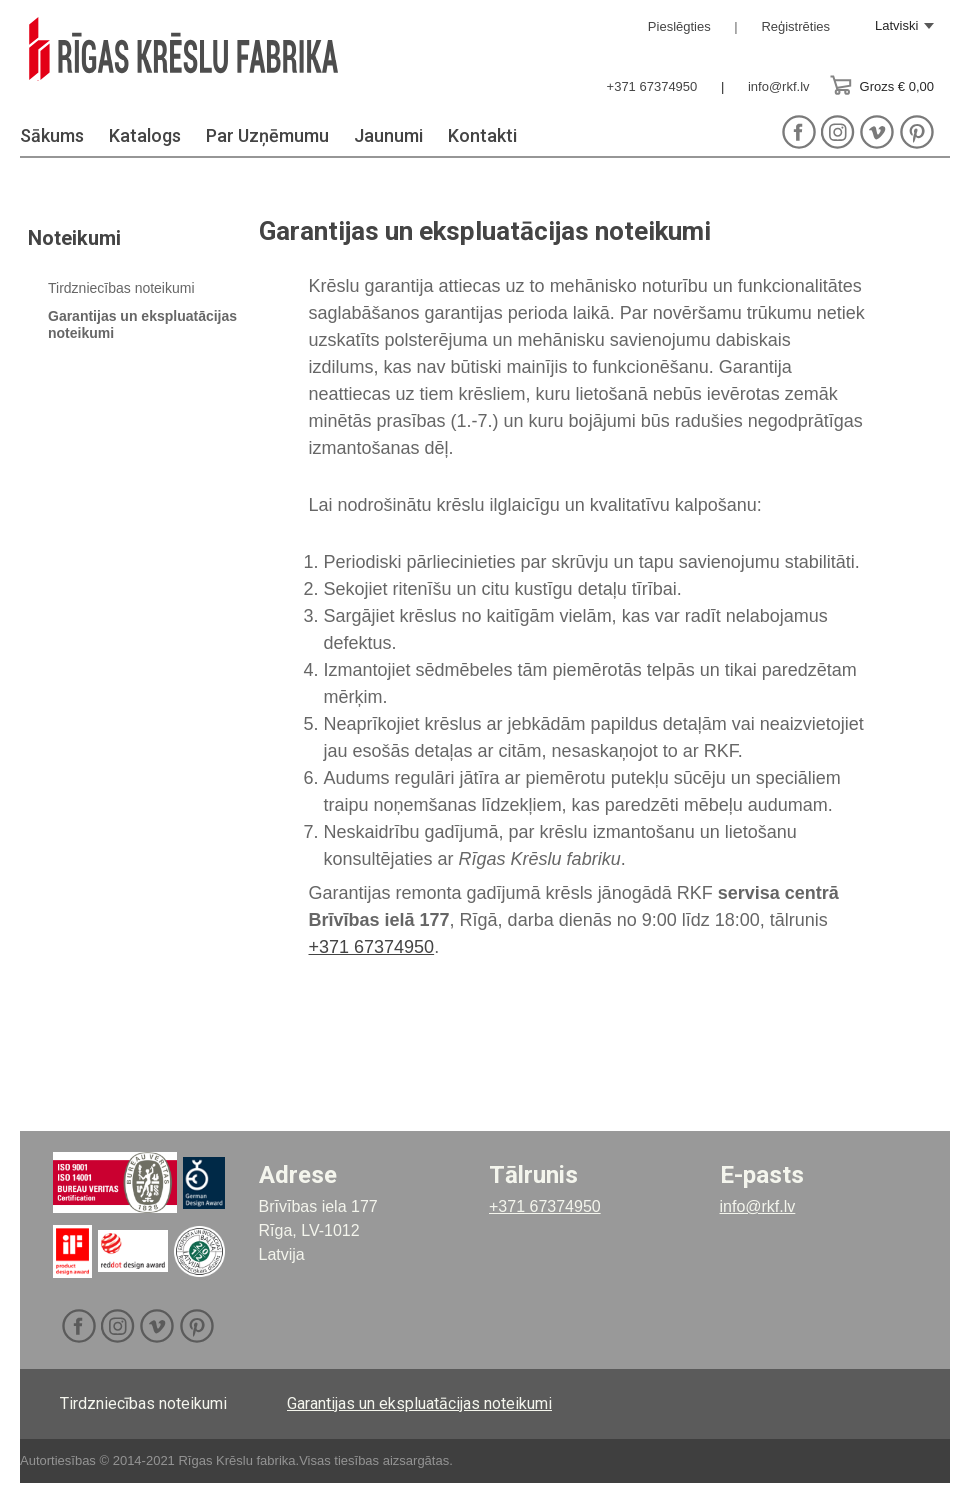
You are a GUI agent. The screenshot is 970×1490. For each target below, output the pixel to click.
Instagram (838, 139)
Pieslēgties (679, 26)
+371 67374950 (652, 86)
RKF (228, 61)
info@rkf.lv (779, 86)
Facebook (799, 139)
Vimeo (877, 139)
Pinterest (916, 139)
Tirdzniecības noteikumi (121, 295)
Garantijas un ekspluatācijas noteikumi (419, 1410)
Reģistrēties (795, 26)
